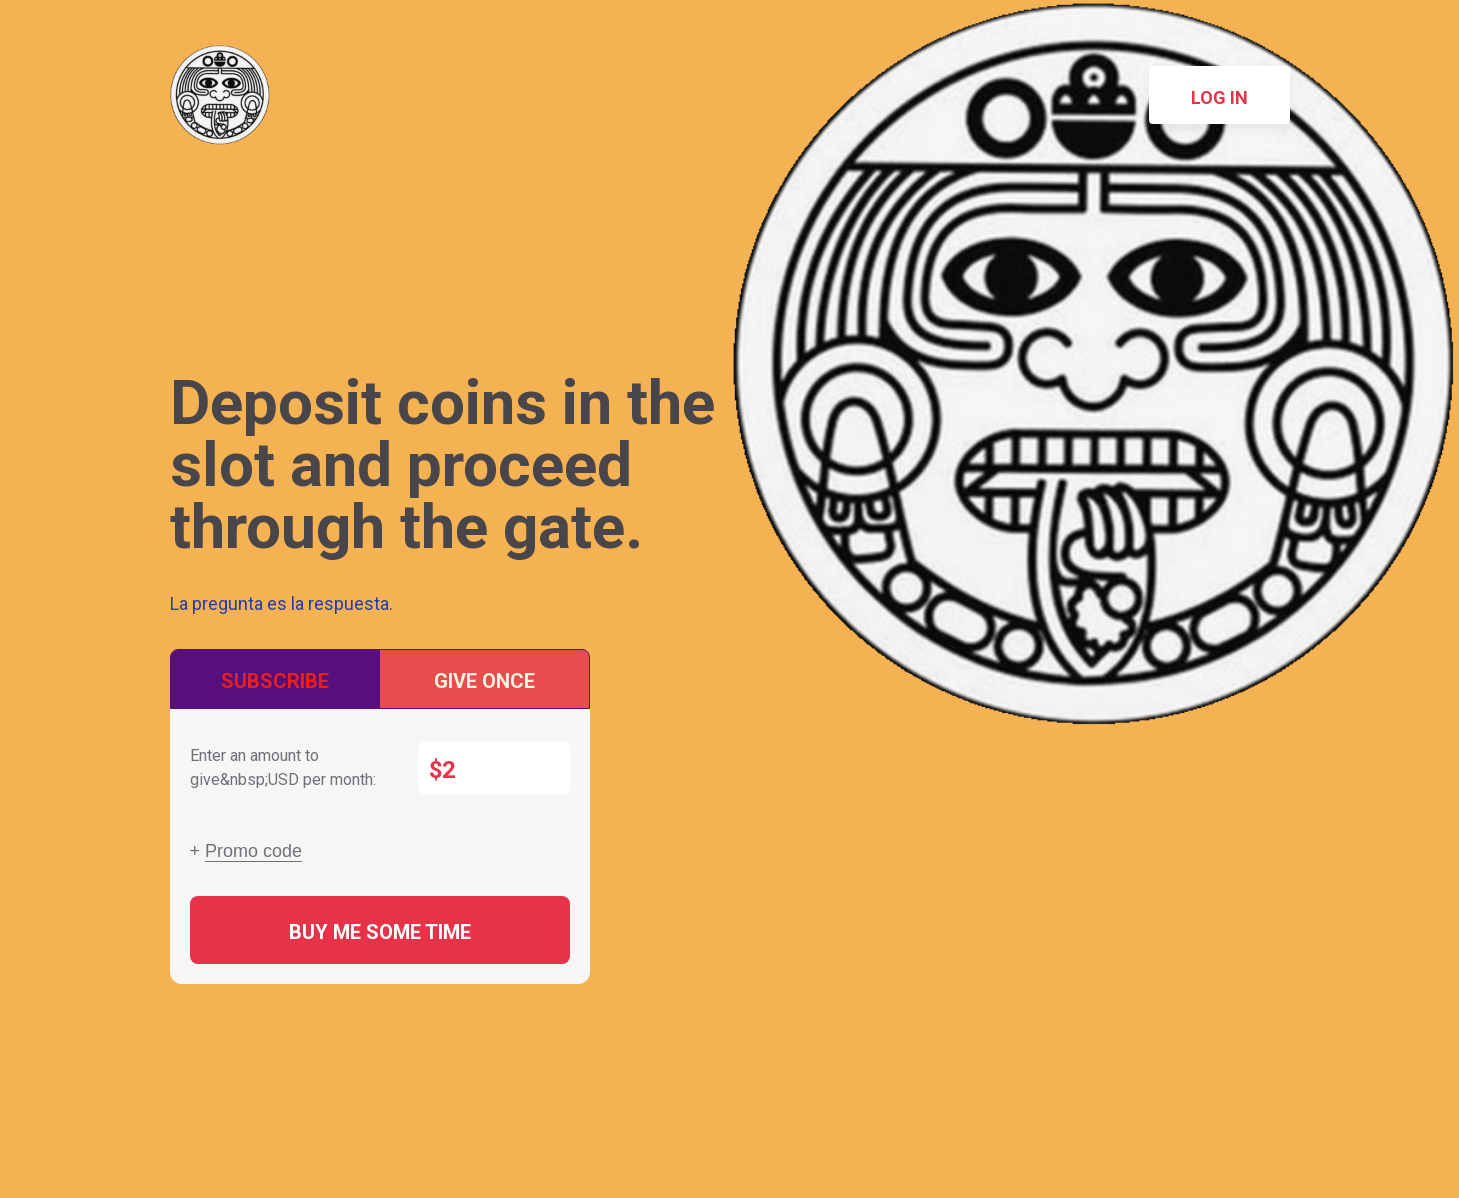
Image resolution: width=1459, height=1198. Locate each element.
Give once (484, 681)
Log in (1219, 97)
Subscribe (275, 681)
